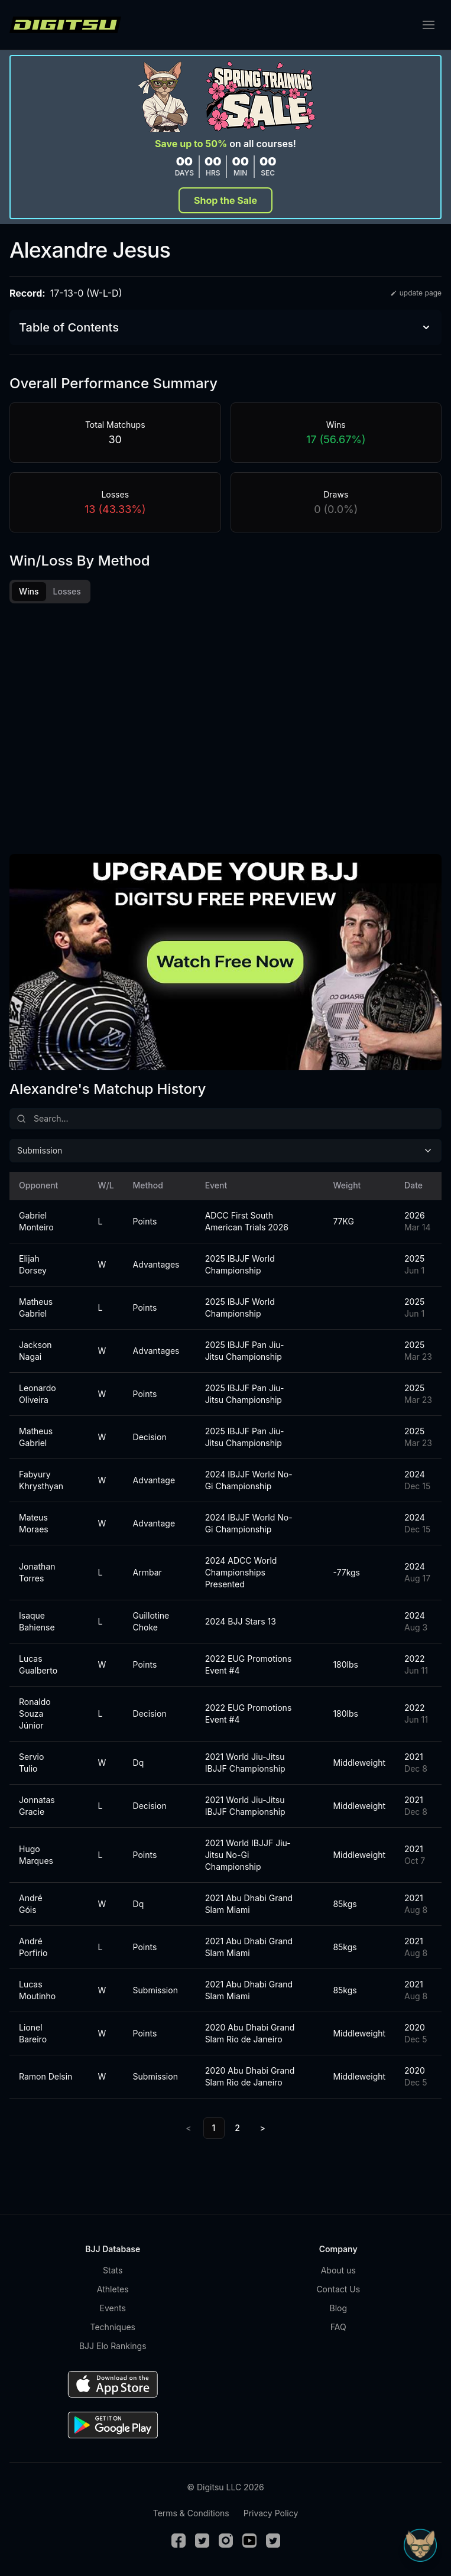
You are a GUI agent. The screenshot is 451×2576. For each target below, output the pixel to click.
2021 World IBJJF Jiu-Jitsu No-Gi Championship (248, 1855)
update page (416, 292)
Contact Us (338, 2289)
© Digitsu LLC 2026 (225, 2487)
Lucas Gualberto (38, 1664)
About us (338, 2270)
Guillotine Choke (151, 1621)
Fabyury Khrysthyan (41, 1480)
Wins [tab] (29, 591)
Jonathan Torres (37, 1572)
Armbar (147, 1572)
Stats (112, 2270)
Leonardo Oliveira (37, 1394)
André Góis (31, 1904)
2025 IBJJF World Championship (240, 1264)
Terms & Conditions (191, 2513)
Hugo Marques (36, 1855)
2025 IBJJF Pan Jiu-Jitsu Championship (244, 1351)
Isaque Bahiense (37, 1621)
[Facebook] (178, 2540)
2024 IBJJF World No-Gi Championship (249, 1480)
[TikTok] (273, 2540)
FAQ (338, 2327)
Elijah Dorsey (33, 1264)
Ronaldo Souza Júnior (35, 1713)
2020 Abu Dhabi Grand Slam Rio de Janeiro (250, 2033)
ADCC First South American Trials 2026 (246, 1221)
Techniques (112, 2327)
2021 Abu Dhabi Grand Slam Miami (249, 1904)
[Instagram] (226, 2540)
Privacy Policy (271, 2513)
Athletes (113, 2289)
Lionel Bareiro (33, 2033)
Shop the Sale (225, 200)
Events (113, 2308)
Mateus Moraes (33, 1523)
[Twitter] (202, 2540)
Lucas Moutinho (37, 1990)
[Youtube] (249, 2540)
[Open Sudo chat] (420, 2545)
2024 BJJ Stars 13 (240, 1621)
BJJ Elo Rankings (113, 2346)
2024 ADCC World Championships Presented (241, 1572)
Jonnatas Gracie (37, 1806)
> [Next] (262, 2128)
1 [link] (214, 2128)
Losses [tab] (67, 591)
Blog (338, 2308)
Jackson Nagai (35, 1351)
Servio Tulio (31, 1762)
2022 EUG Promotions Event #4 (248, 1664)
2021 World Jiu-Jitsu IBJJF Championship (245, 1762)
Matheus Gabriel (36, 1307)
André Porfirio (33, 1947)
